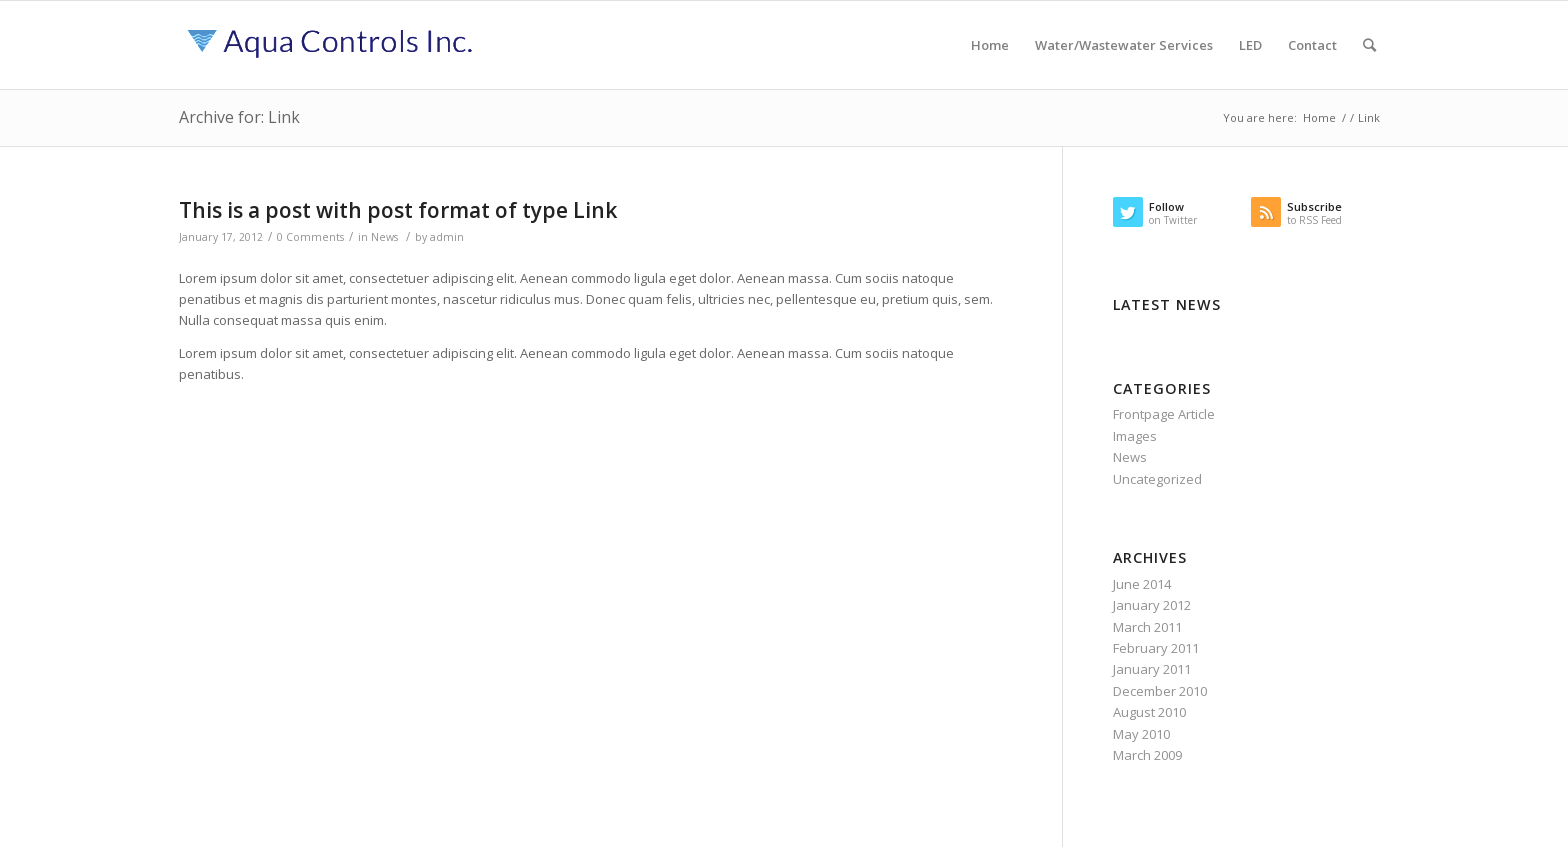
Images (1135, 436)
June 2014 (1142, 584)
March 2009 (1147, 755)
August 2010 (1149, 712)
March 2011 (1147, 627)
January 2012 (1152, 605)
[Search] (1369, 45)
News (384, 237)
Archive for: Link (239, 117)
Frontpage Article (1164, 414)
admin (447, 237)
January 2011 (1152, 669)
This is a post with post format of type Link (398, 210)
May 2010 (1141, 734)
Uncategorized (1157, 479)
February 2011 (1156, 648)
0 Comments (310, 237)
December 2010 (1160, 691)
